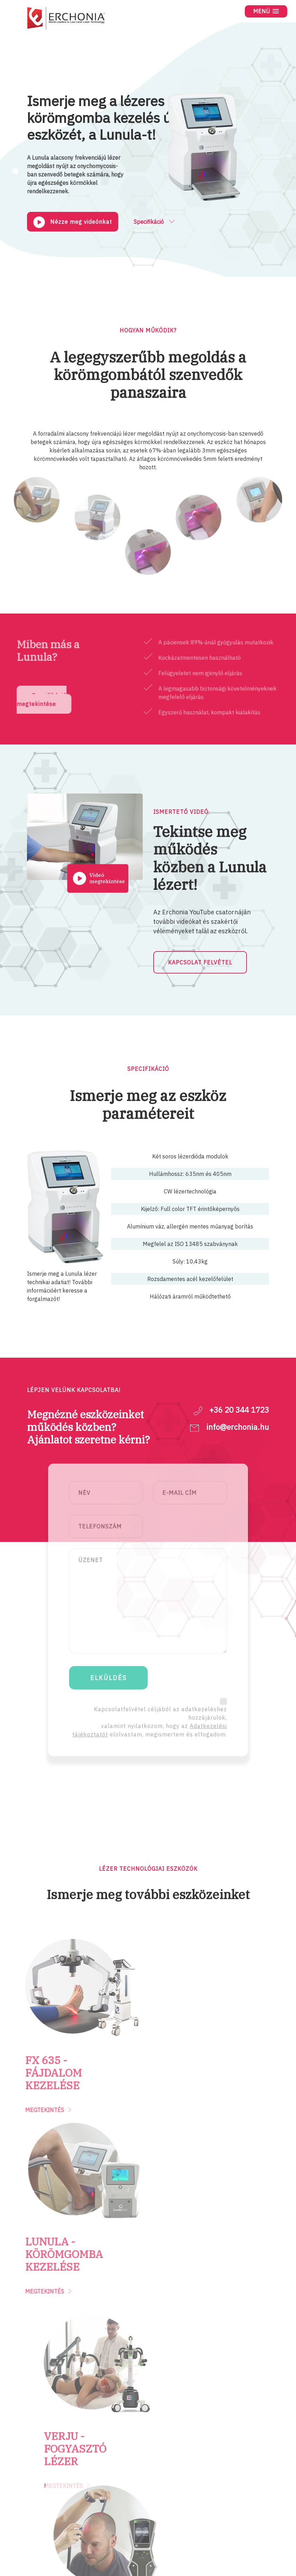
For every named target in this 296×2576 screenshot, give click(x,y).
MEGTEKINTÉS (22, 2109)
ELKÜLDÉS (108, 1655)
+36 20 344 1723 (231, 1410)
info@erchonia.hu (229, 1427)
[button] (266, 11)
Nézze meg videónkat (72, 222)
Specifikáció (149, 221)
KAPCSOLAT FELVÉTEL (200, 962)
